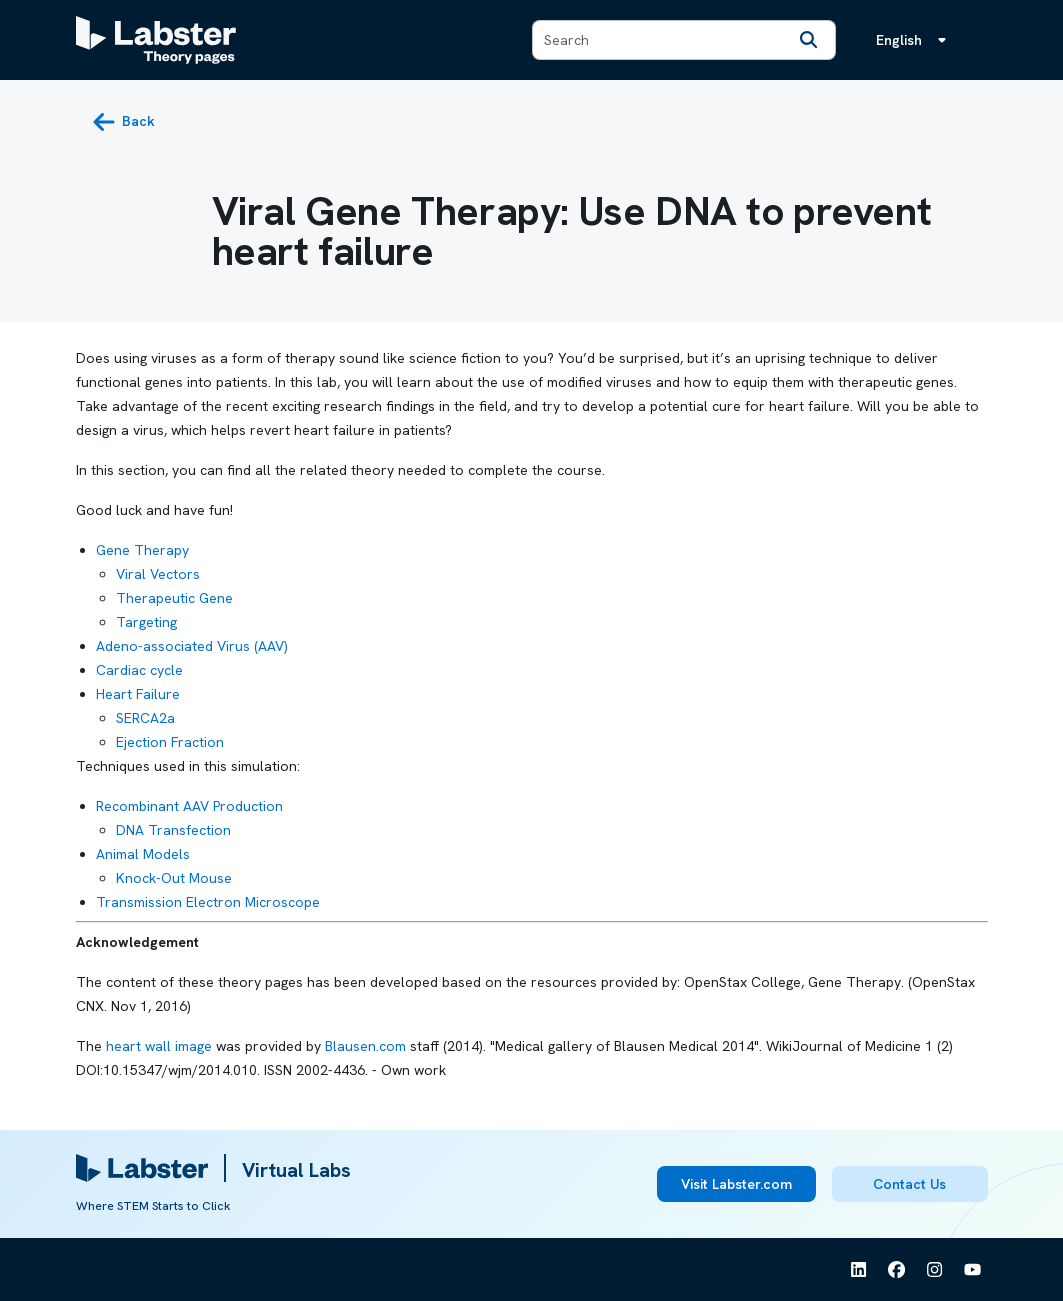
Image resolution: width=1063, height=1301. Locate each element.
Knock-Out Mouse (174, 878)
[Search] (809, 40)
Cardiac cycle (139, 670)
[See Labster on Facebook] (897, 1270)
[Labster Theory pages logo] (156, 40)
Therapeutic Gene (174, 598)
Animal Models (143, 854)
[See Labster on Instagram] (935, 1270)
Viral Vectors (158, 574)
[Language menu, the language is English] (915, 40)
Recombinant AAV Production (189, 806)
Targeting (146, 622)
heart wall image (159, 1046)
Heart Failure (138, 694)
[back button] (123, 122)
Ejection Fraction (170, 742)
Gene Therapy (142, 550)
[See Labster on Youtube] (973, 1270)
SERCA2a (145, 718)
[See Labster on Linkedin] (859, 1270)
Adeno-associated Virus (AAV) (192, 646)
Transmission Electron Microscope (208, 902)
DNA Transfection (173, 830)
